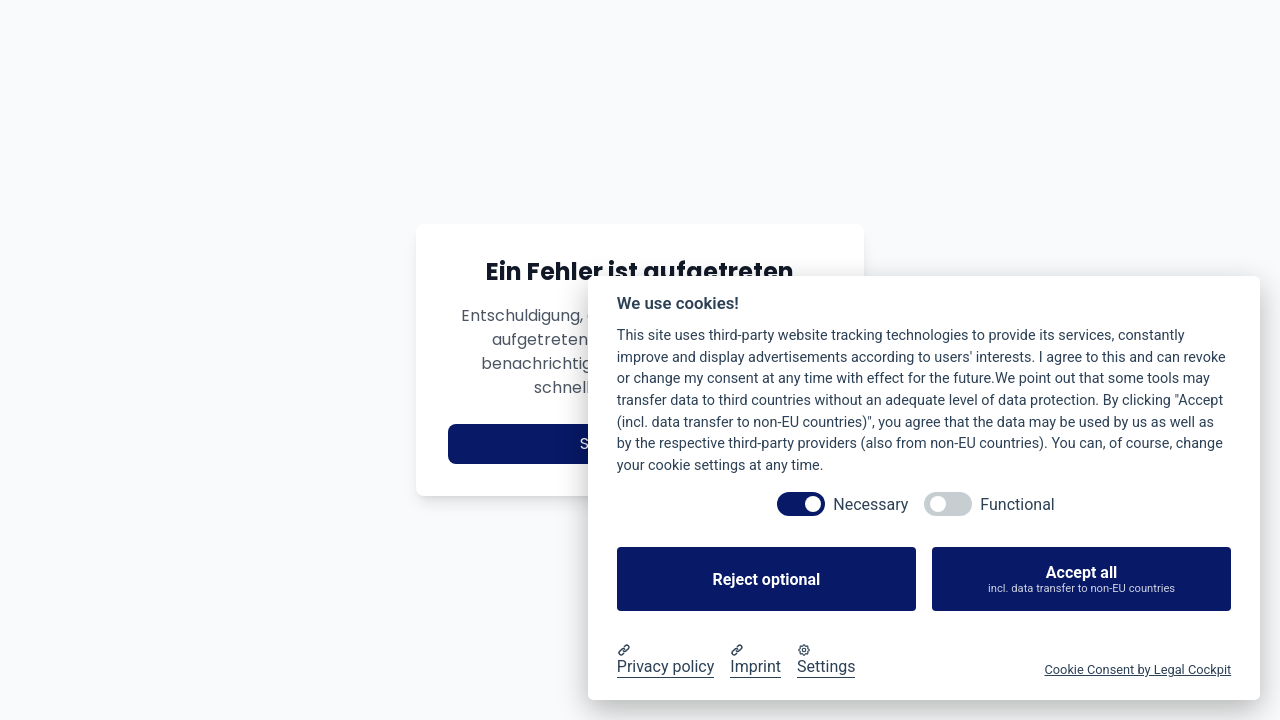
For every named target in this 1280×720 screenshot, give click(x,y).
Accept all (1081, 579)
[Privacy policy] (666, 660)
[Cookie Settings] (826, 660)
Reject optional (766, 579)
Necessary (870, 504)
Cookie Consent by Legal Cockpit (1137, 669)
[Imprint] (755, 660)
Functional (1017, 504)
